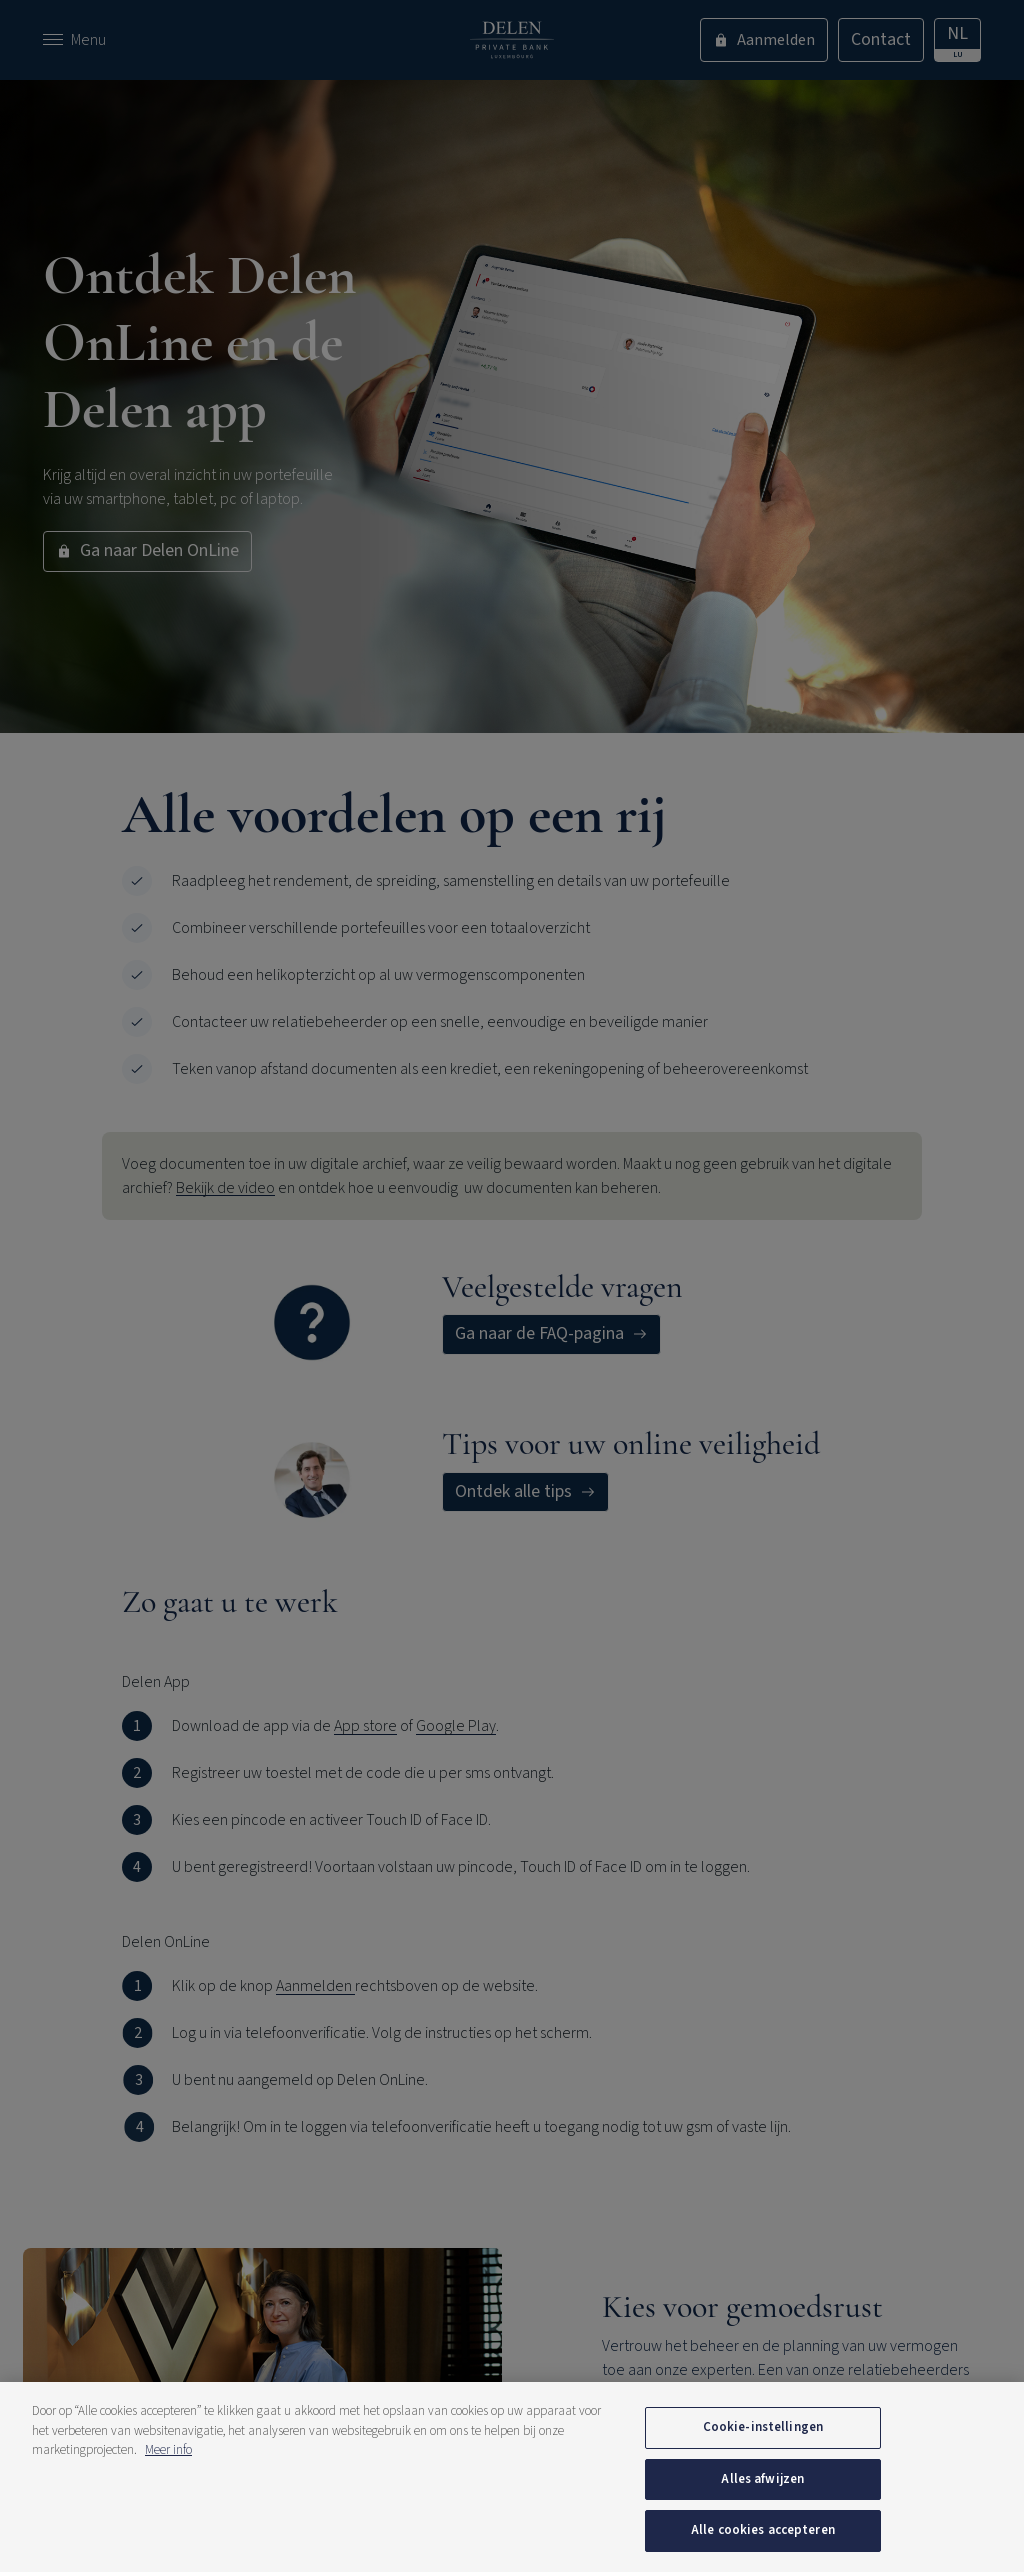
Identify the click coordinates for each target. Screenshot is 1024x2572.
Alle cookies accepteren (763, 2530)
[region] (512, 2477)
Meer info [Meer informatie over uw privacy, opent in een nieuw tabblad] (168, 2450)
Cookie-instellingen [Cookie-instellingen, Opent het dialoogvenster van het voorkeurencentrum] (763, 2427)
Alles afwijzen (762, 2479)
